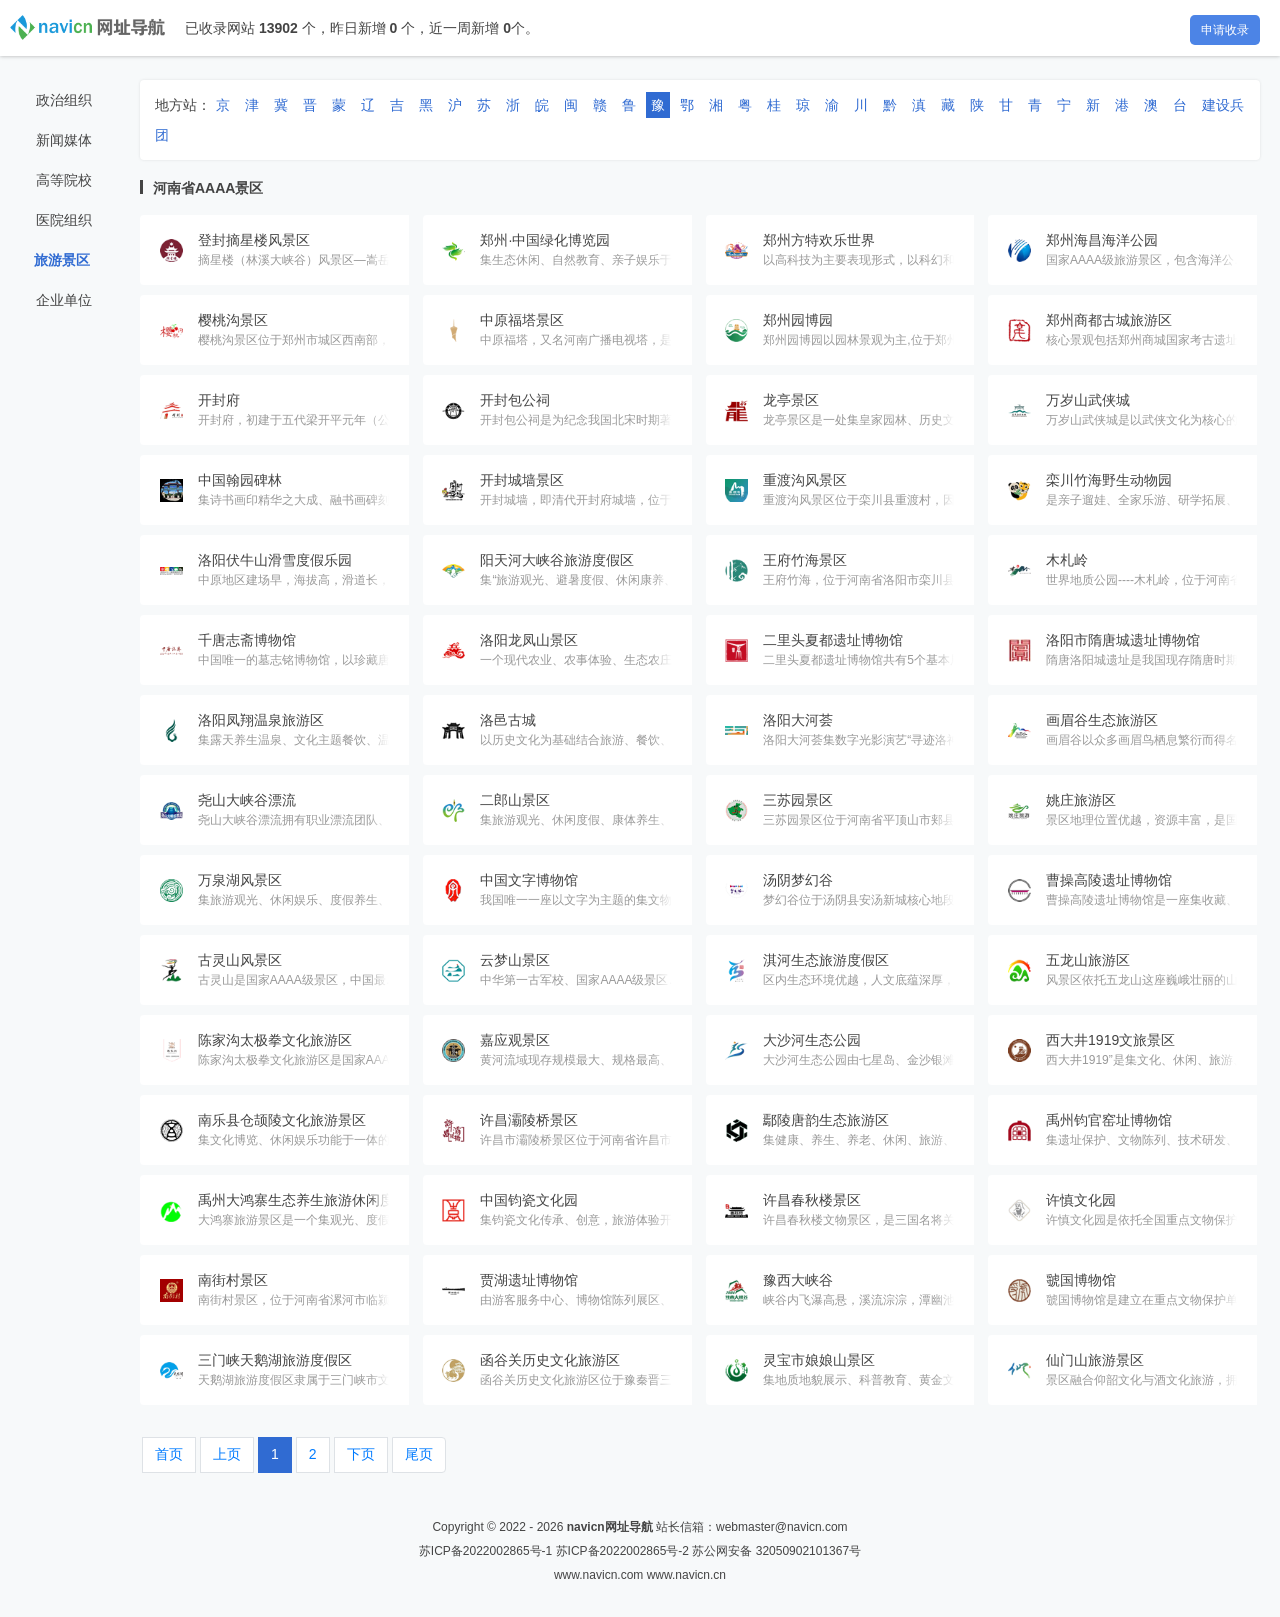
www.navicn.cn (686, 1575)
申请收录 (1225, 30)
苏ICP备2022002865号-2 (622, 1551)
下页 (361, 1454)
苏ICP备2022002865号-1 (485, 1551)
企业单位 (64, 300)
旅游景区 (62, 260)
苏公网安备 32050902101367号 (776, 1551)
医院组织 (64, 220)
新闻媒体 (64, 140)
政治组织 (64, 100)
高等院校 (64, 180)
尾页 (419, 1454)
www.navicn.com (598, 1575)
